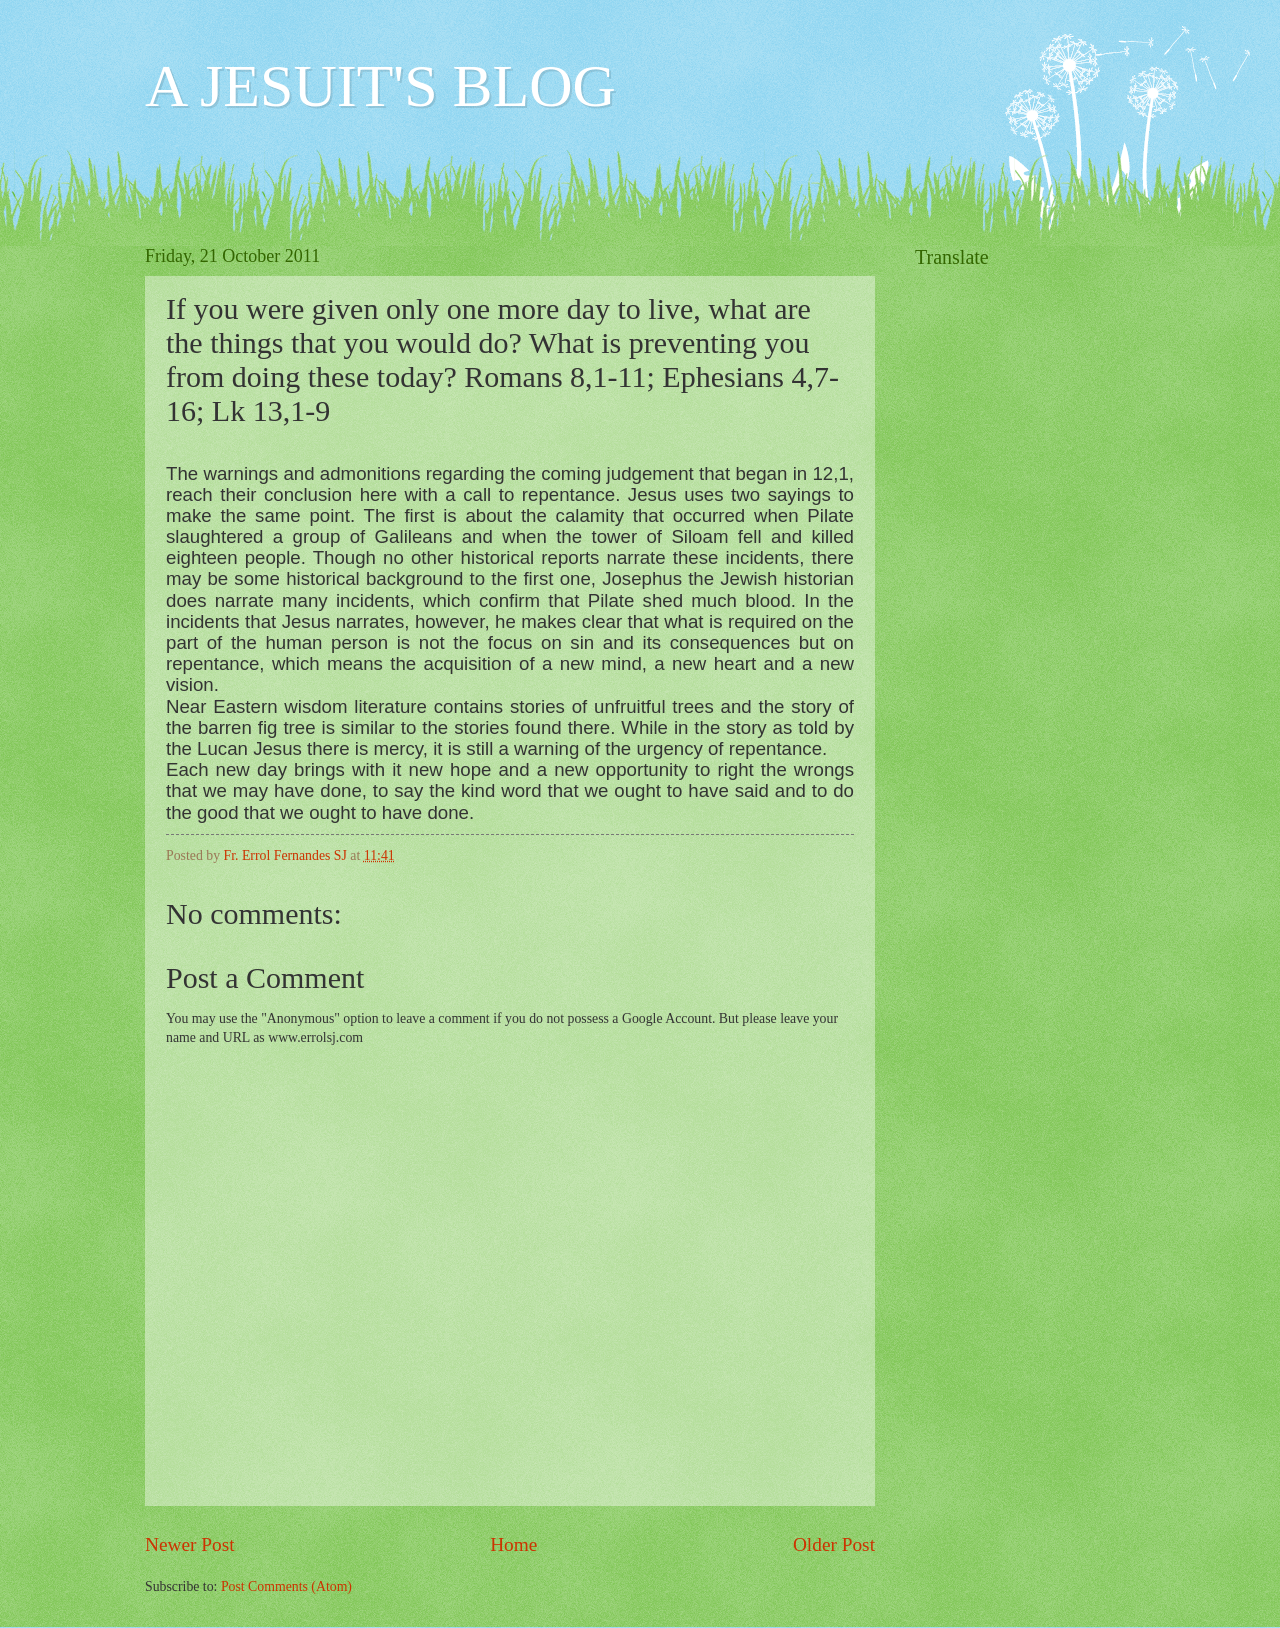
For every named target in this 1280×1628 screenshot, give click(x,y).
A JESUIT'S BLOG (380, 86)
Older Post (834, 1544)
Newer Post (190, 1544)
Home (513, 1544)
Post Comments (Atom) (286, 1586)
